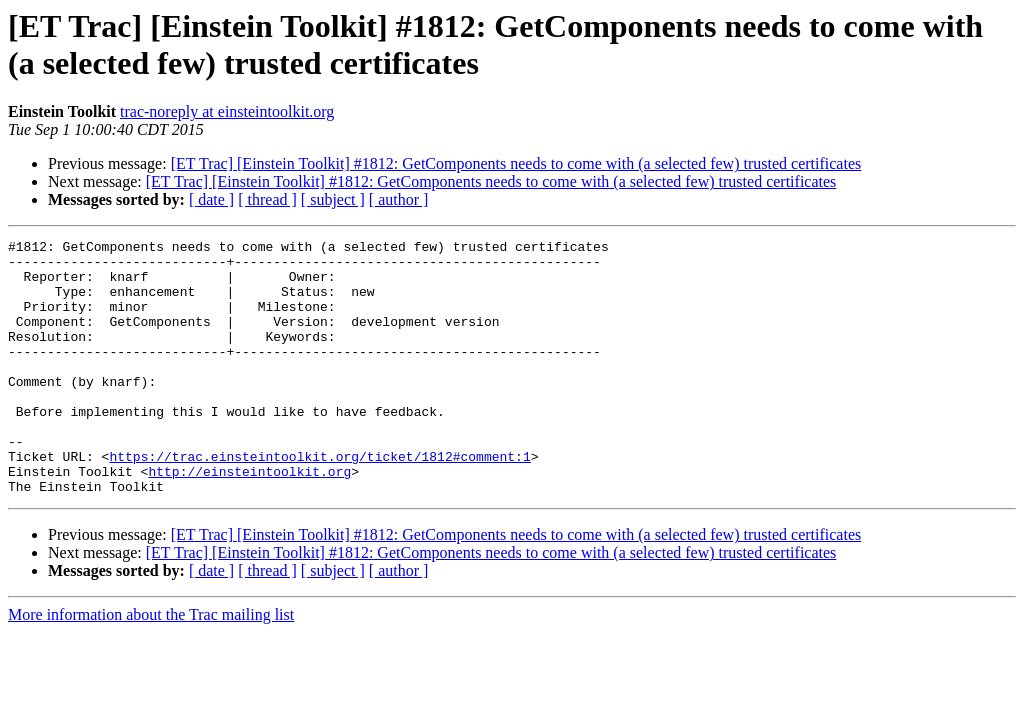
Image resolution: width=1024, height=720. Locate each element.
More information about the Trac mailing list (151, 665)
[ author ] (399, 199)
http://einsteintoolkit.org (249, 519)
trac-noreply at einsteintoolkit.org (227, 111)
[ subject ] (333, 199)
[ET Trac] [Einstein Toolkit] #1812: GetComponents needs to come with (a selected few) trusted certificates (516, 163)
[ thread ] (267, 199)
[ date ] (211, 199)
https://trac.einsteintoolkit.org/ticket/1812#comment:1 (319, 501)
